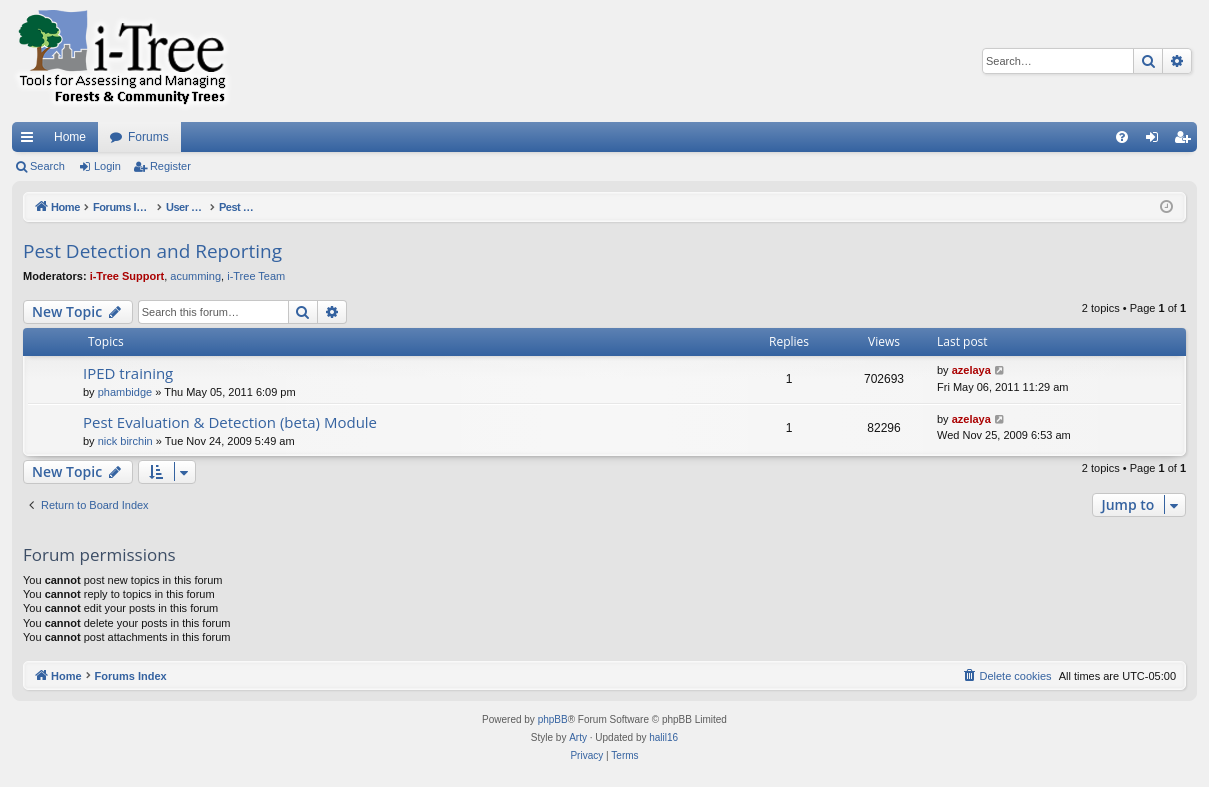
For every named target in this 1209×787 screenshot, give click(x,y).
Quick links (31, 141)
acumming (195, 276)
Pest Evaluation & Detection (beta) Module (230, 422)
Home (70, 137)
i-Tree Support (127, 276)
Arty (578, 737)
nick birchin (125, 441)
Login (107, 166)
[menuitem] (1122, 137)
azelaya (971, 370)
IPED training (128, 373)
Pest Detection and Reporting (152, 251)
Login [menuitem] (1156, 141)
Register (170, 166)
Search (47, 166)
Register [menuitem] (1186, 141)
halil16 (663, 737)
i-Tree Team (256, 276)
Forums (148, 137)
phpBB (553, 719)
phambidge (125, 392)
